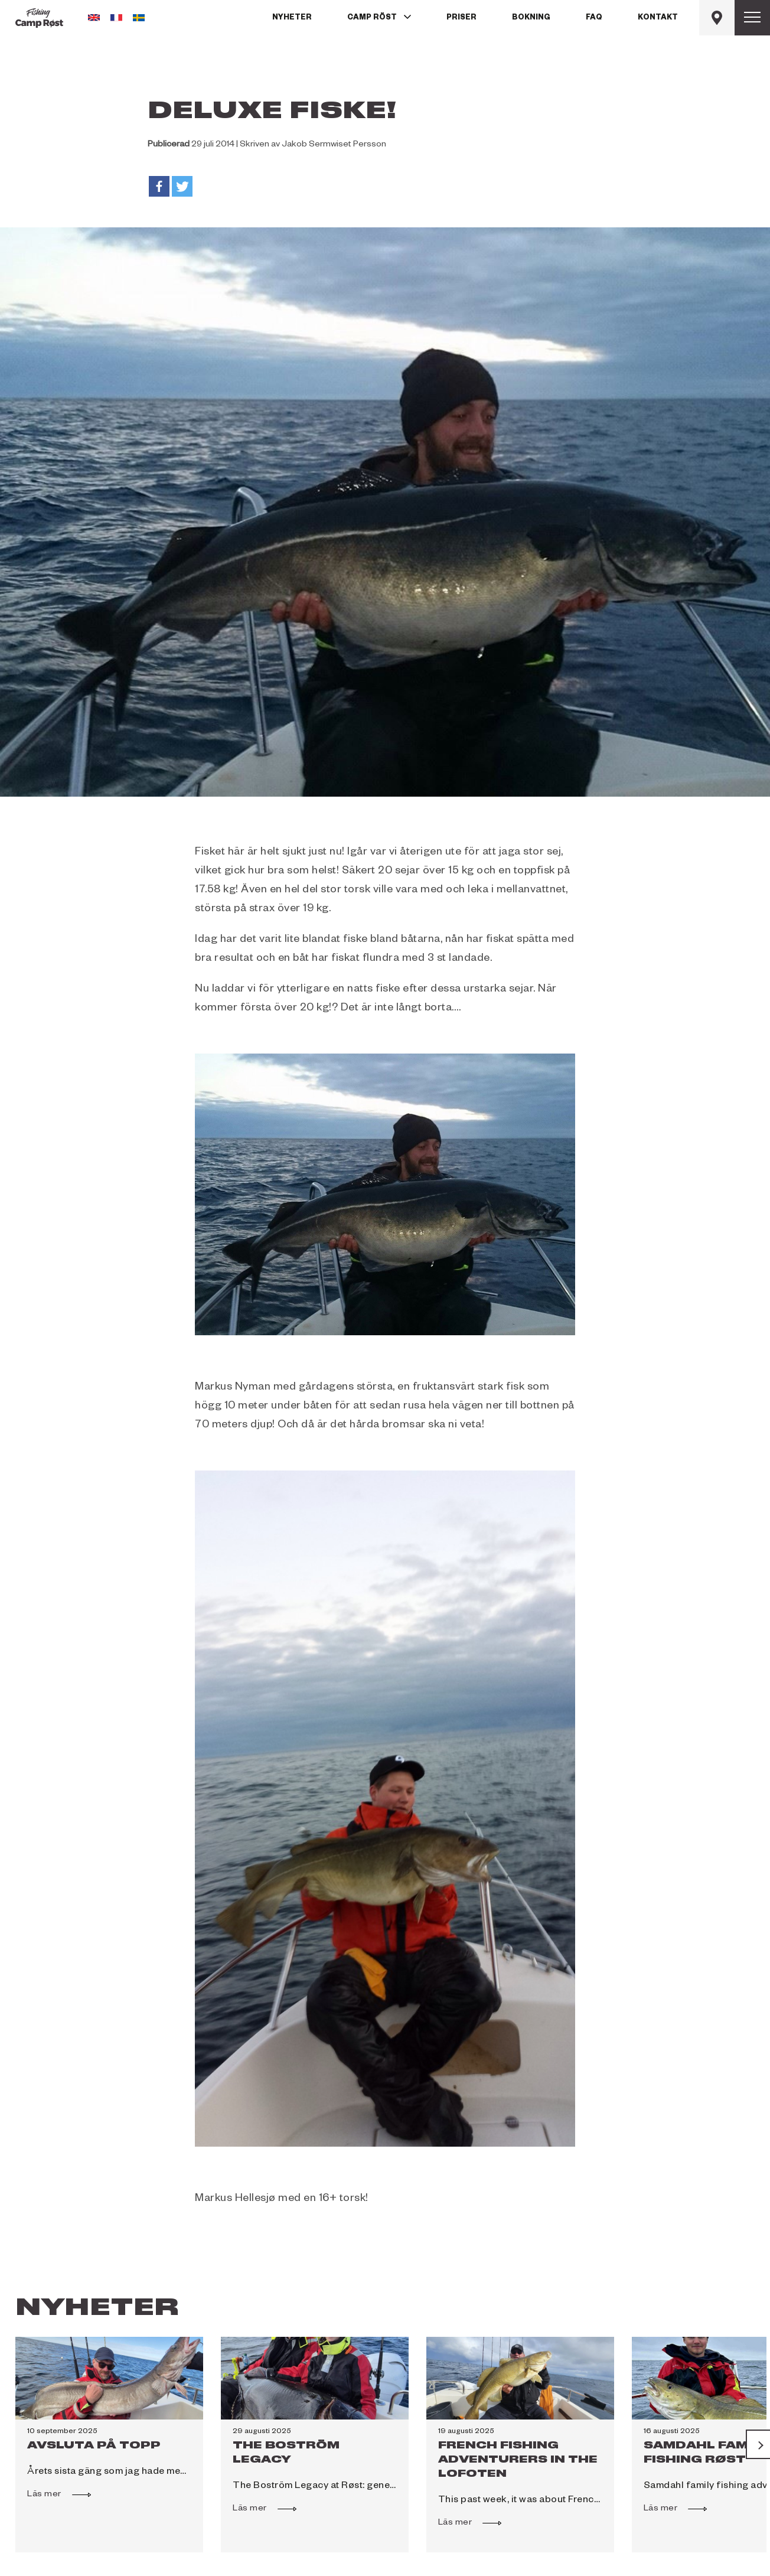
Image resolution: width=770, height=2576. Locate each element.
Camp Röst (372, 18)
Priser (461, 18)
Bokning (531, 18)
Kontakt (658, 18)
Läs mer (50, 2493)
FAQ (594, 18)
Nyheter (292, 18)
